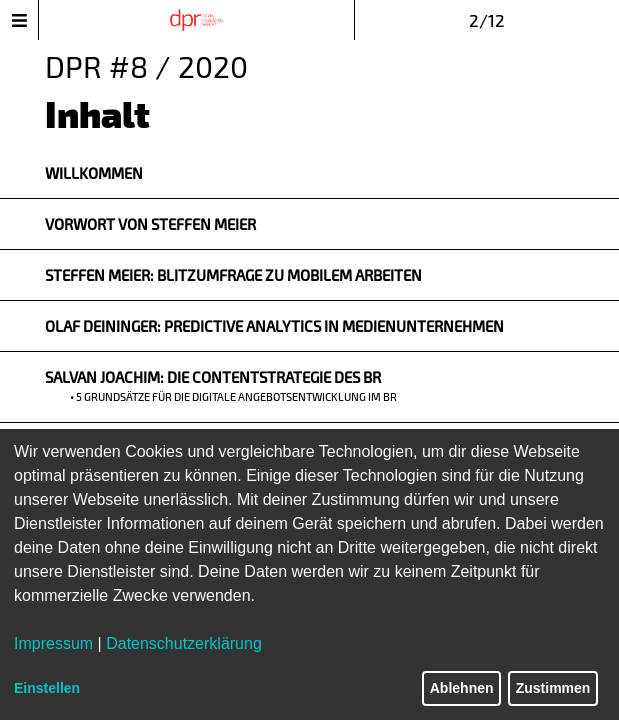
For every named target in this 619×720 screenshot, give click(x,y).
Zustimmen (553, 688)
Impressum (53, 643)
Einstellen (47, 688)
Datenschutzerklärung (184, 643)
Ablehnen (462, 688)
